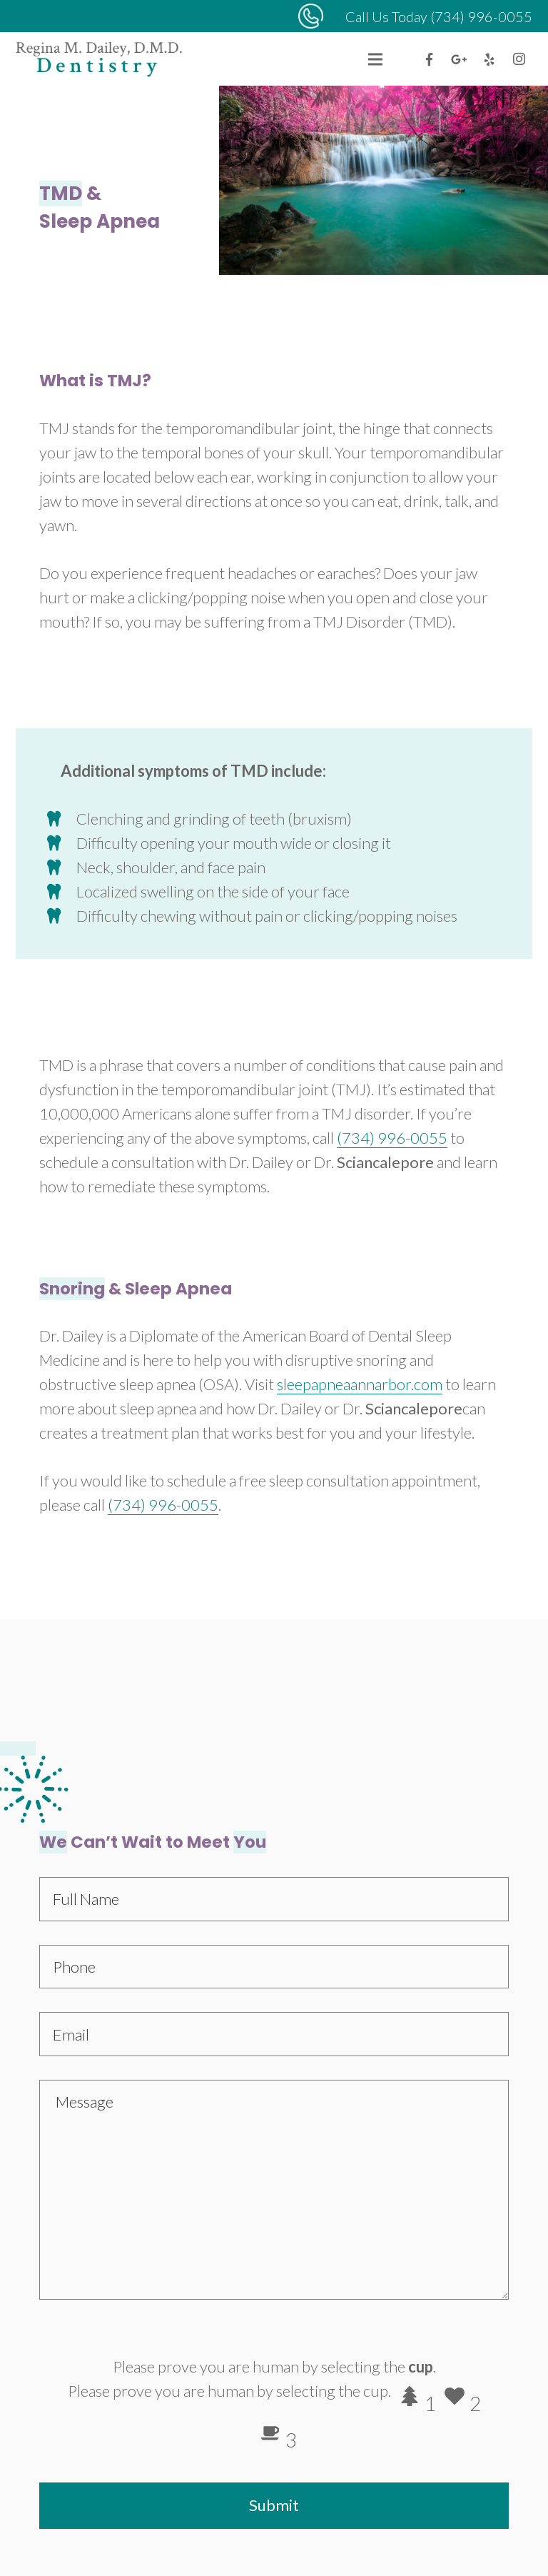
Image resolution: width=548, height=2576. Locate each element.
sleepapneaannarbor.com (359, 1384)
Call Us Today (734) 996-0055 (438, 16)
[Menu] (375, 59)
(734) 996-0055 (392, 1137)
